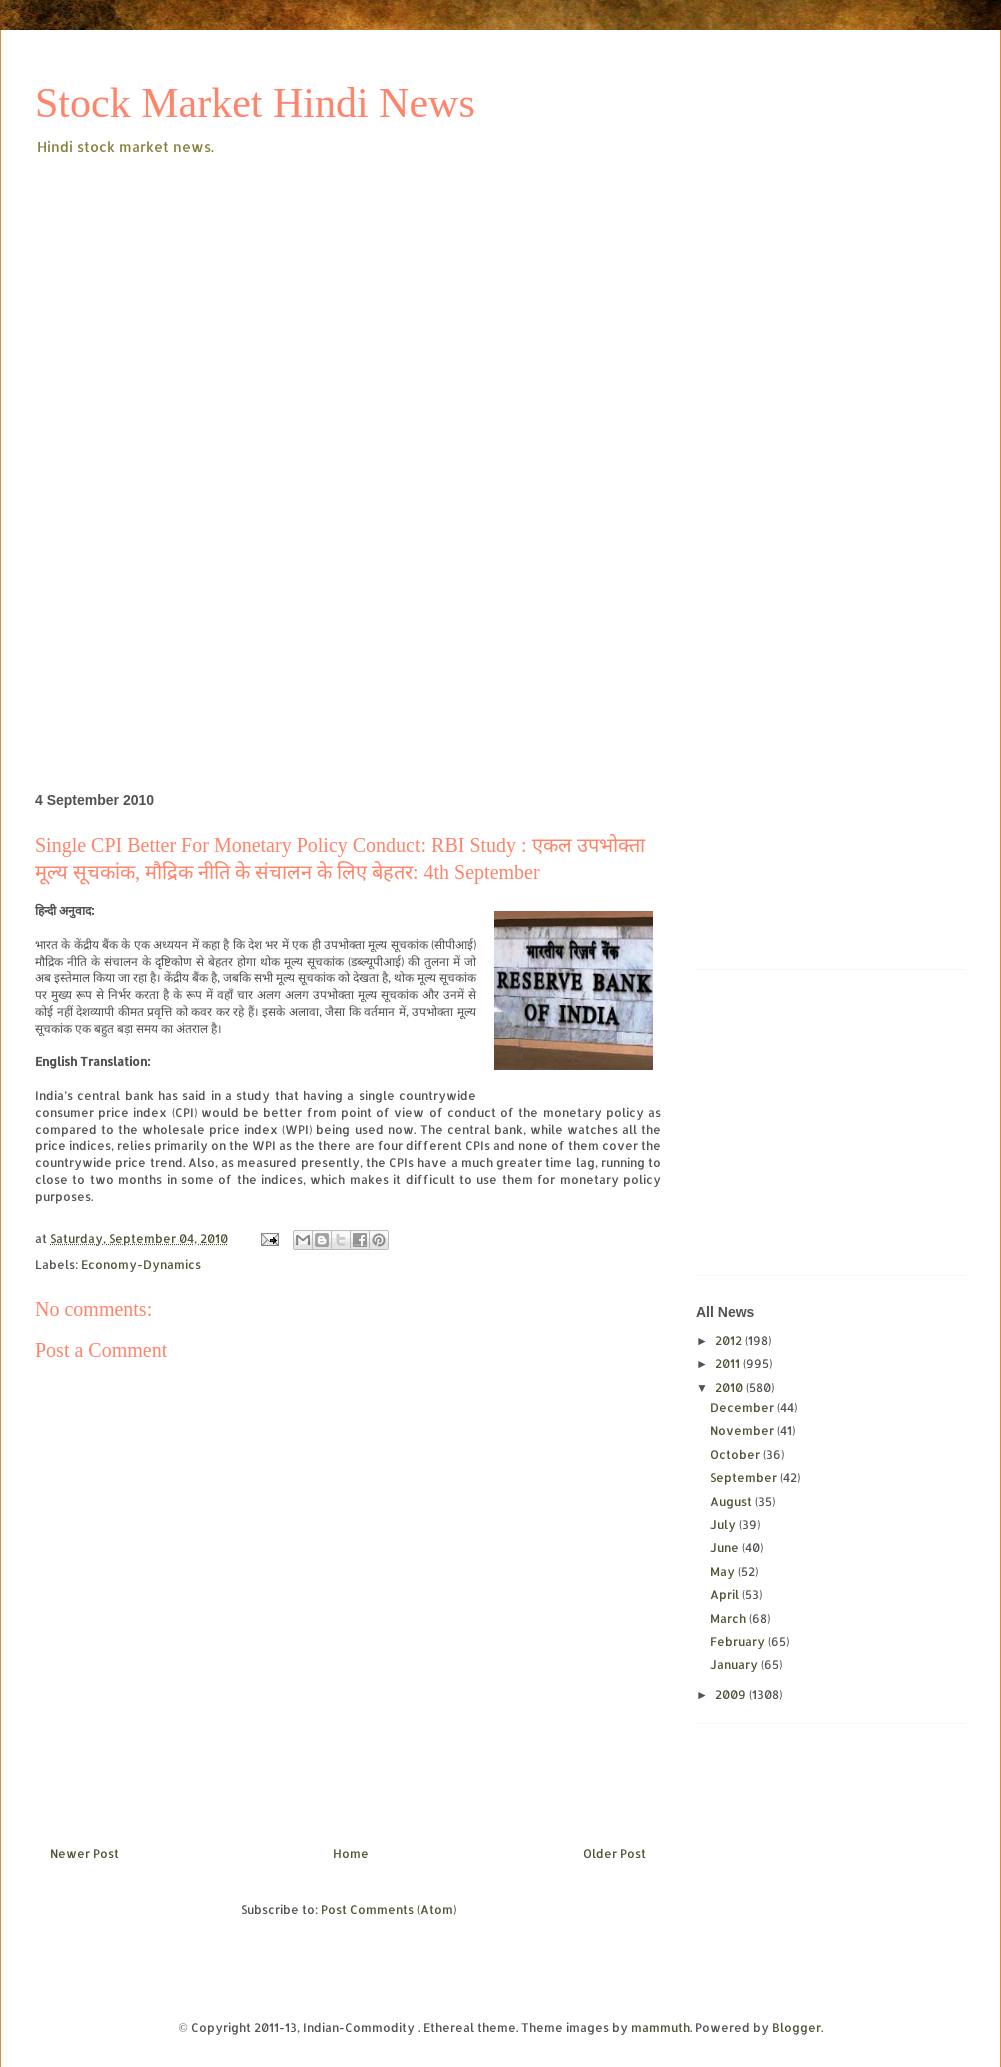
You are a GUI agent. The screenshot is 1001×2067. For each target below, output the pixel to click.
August (732, 1501)
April (726, 1594)
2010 (730, 1387)
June (726, 1547)
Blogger (796, 2027)
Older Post (614, 1853)
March (729, 1618)
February (739, 1641)
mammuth (660, 2027)
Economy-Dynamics (141, 1264)
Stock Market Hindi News (255, 103)
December (743, 1407)
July (724, 1524)
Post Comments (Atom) (388, 1909)
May (724, 1571)
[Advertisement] (349, 309)
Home (351, 1853)
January (735, 1664)
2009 (732, 1694)
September (745, 1477)
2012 (730, 1340)
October (736, 1454)
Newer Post (84, 1853)
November (743, 1430)
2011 (729, 1363)
